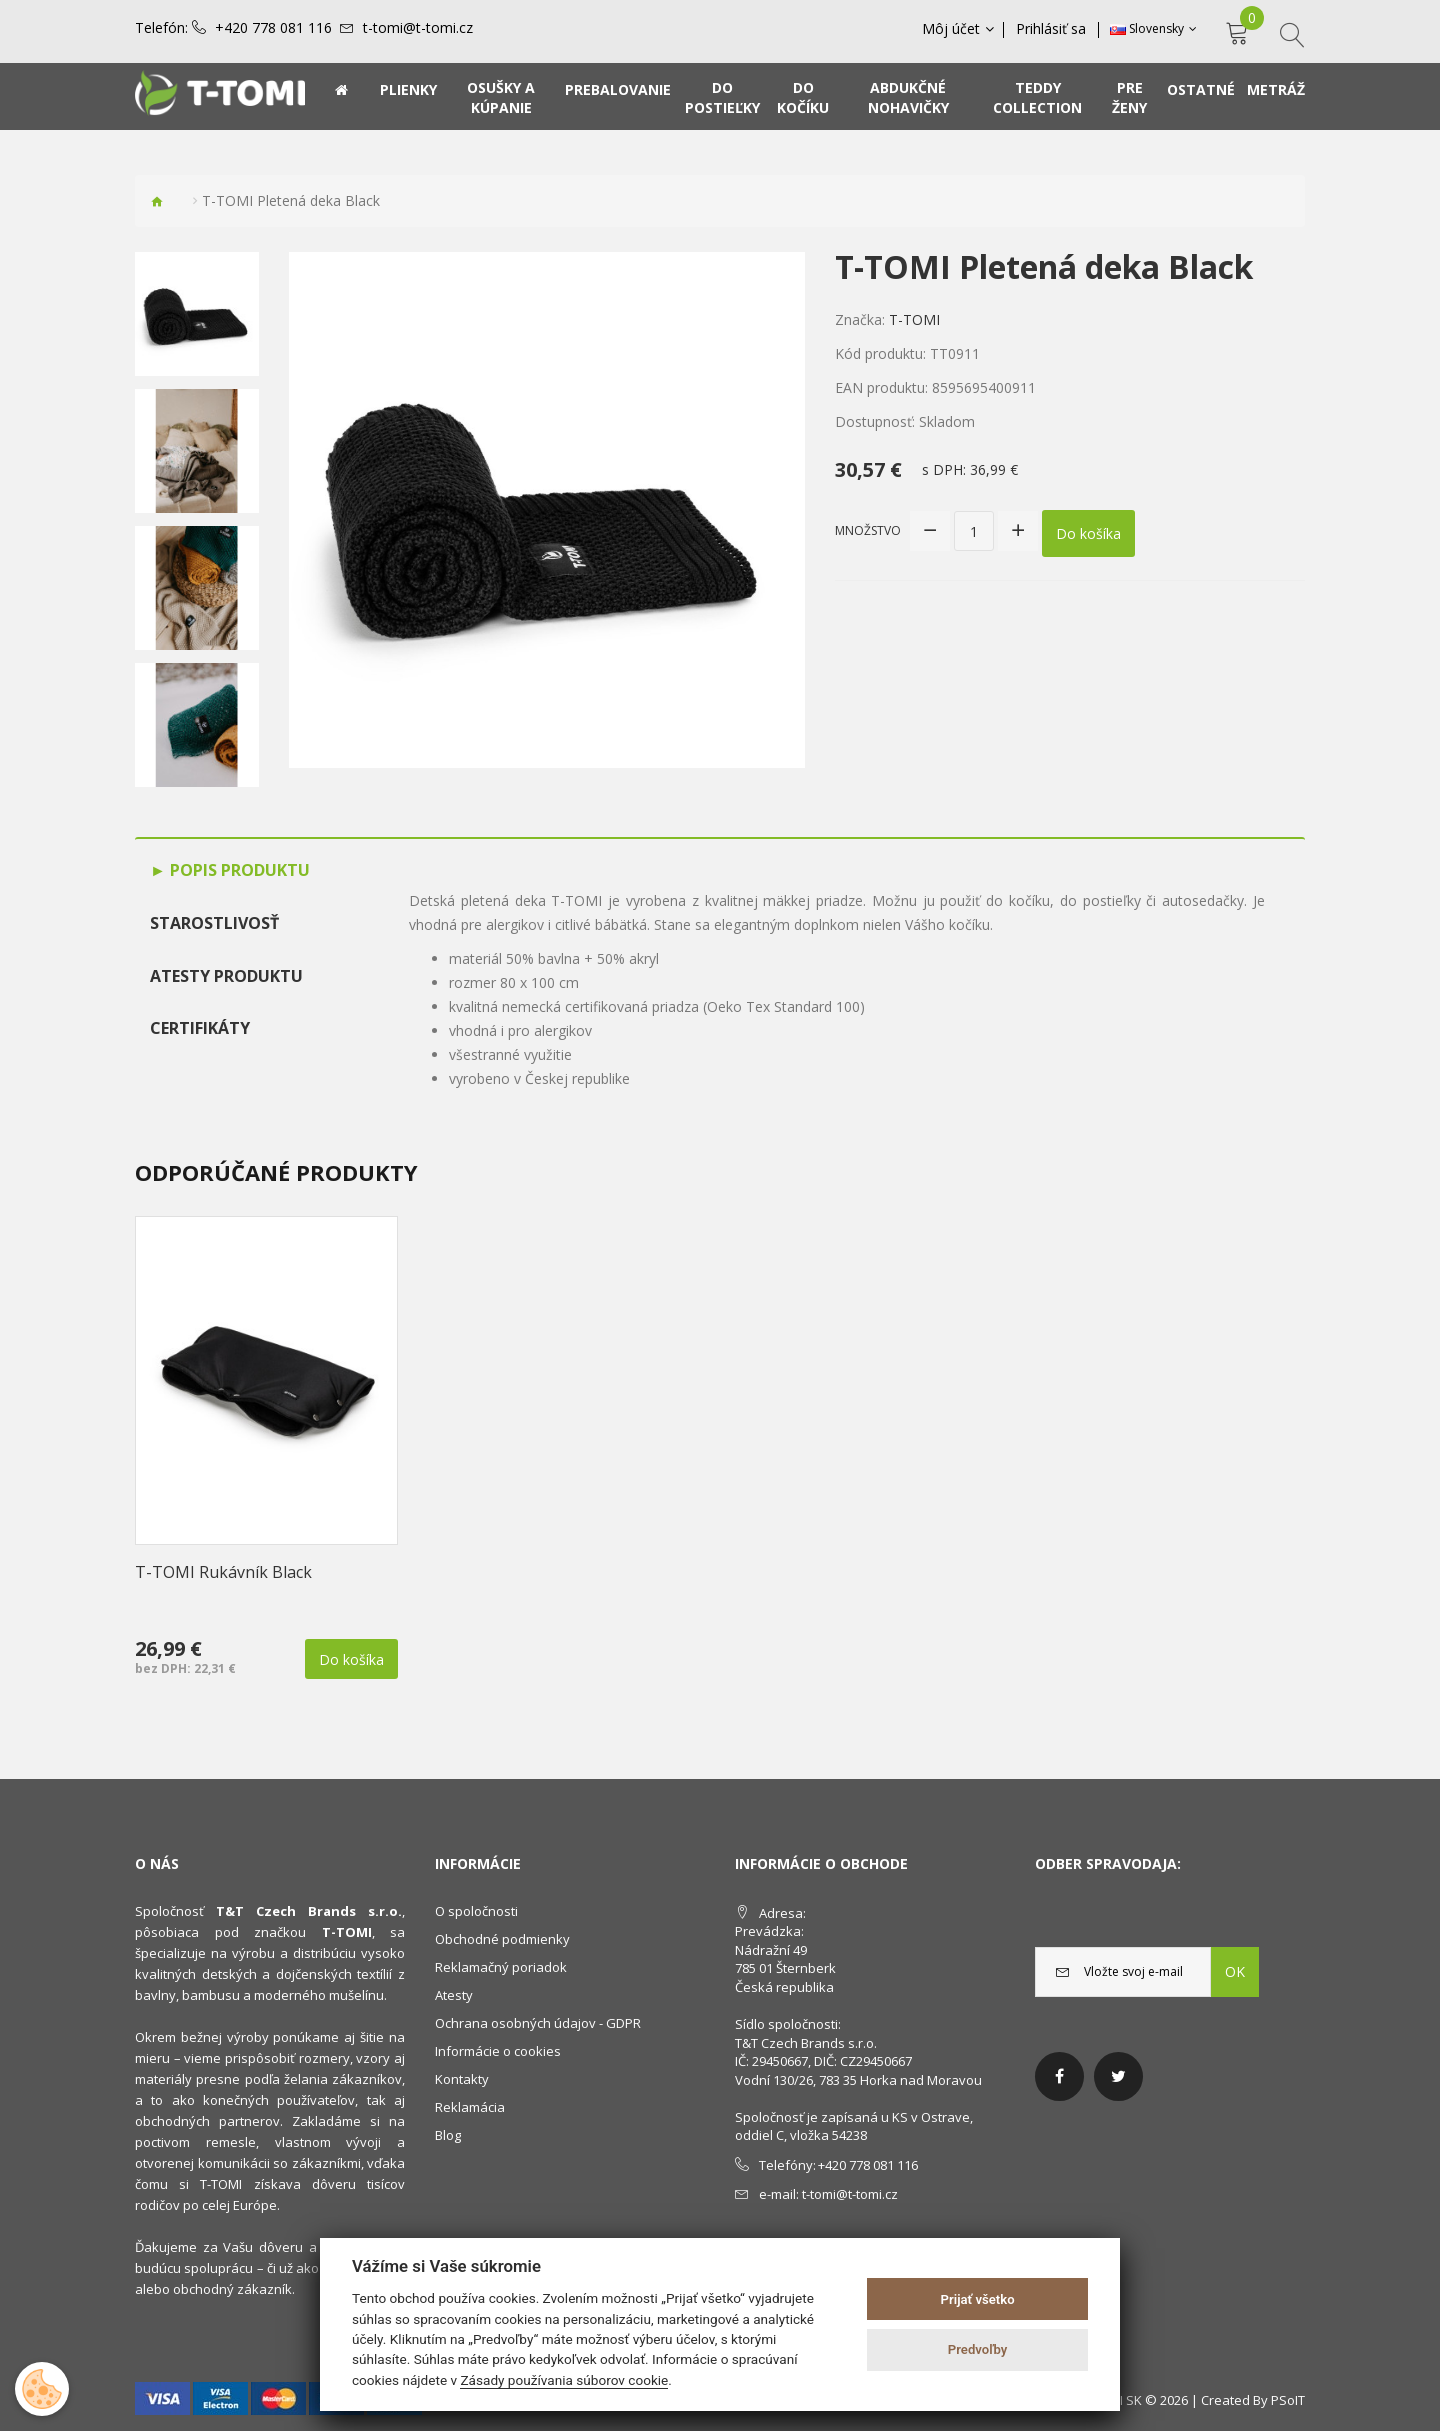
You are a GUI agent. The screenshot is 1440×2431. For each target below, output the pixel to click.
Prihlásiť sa (1052, 29)
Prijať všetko (978, 2299)
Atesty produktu (226, 976)
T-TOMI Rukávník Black (223, 1572)
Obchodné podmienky (502, 1939)
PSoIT (1288, 2400)
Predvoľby (978, 2349)
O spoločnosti (476, 1911)
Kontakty (462, 2079)
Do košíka (1088, 530)
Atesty (454, 1995)
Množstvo (868, 529)
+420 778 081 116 (273, 28)
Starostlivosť (214, 923)
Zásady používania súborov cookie (564, 2380)
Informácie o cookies (498, 2051)
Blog (448, 2135)
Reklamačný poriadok (501, 1967)
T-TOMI (914, 319)
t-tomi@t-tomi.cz (418, 28)
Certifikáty (200, 1028)
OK (1235, 1971)
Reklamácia (470, 2107)
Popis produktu (238, 870)
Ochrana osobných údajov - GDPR (538, 2023)
